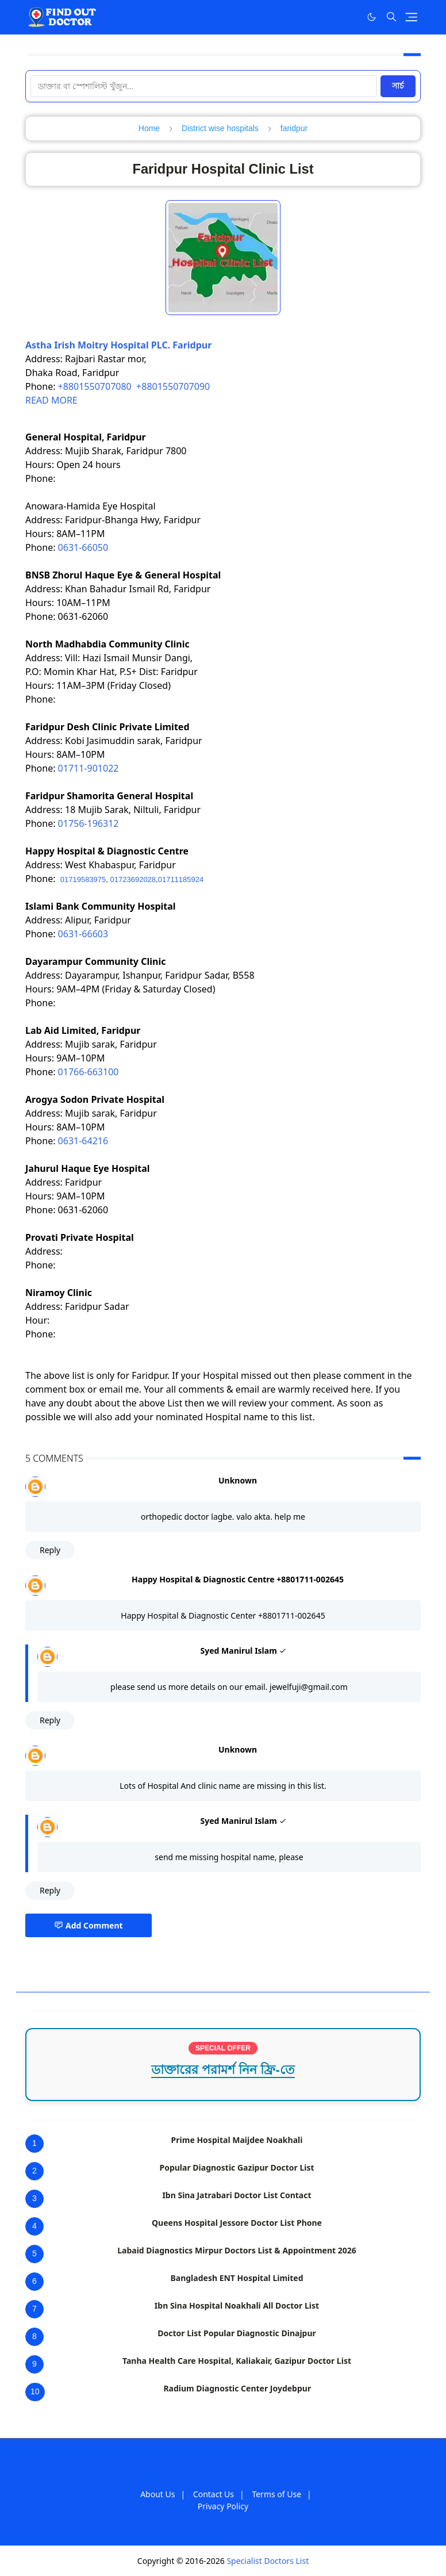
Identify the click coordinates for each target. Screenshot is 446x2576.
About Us (157, 2494)
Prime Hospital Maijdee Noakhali (237, 2139)
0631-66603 (83, 933)
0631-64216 (83, 1140)
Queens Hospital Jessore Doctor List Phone (237, 2222)
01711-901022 (88, 768)
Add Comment (88, 1925)
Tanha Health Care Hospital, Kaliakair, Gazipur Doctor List (236, 2360)
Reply (50, 1549)
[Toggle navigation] (411, 16)
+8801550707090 (173, 386)
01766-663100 (88, 1071)
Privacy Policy (223, 2506)
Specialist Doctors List (267, 2560)
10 (35, 2391)
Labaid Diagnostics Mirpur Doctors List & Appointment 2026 (236, 2250)
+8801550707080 (95, 386)
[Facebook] (348, 17)
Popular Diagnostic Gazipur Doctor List (236, 2167)
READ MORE (51, 400)
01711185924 (181, 879)
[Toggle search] (391, 16)
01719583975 (83, 879)
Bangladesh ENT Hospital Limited (236, 2277)
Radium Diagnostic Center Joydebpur (237, 2388)
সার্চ (398, 85)
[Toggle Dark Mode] (371, 16)
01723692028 (133, 879)
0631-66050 (83, 547)
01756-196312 (88, 823)
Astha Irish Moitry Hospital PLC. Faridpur (118, 345)
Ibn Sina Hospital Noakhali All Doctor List (237, 2305)
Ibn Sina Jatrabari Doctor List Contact (236, 2195)
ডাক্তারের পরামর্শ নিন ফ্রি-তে (223, 2070)
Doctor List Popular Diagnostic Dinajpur (236, 2333)
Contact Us (213, 2494)
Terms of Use (276, 2494)
